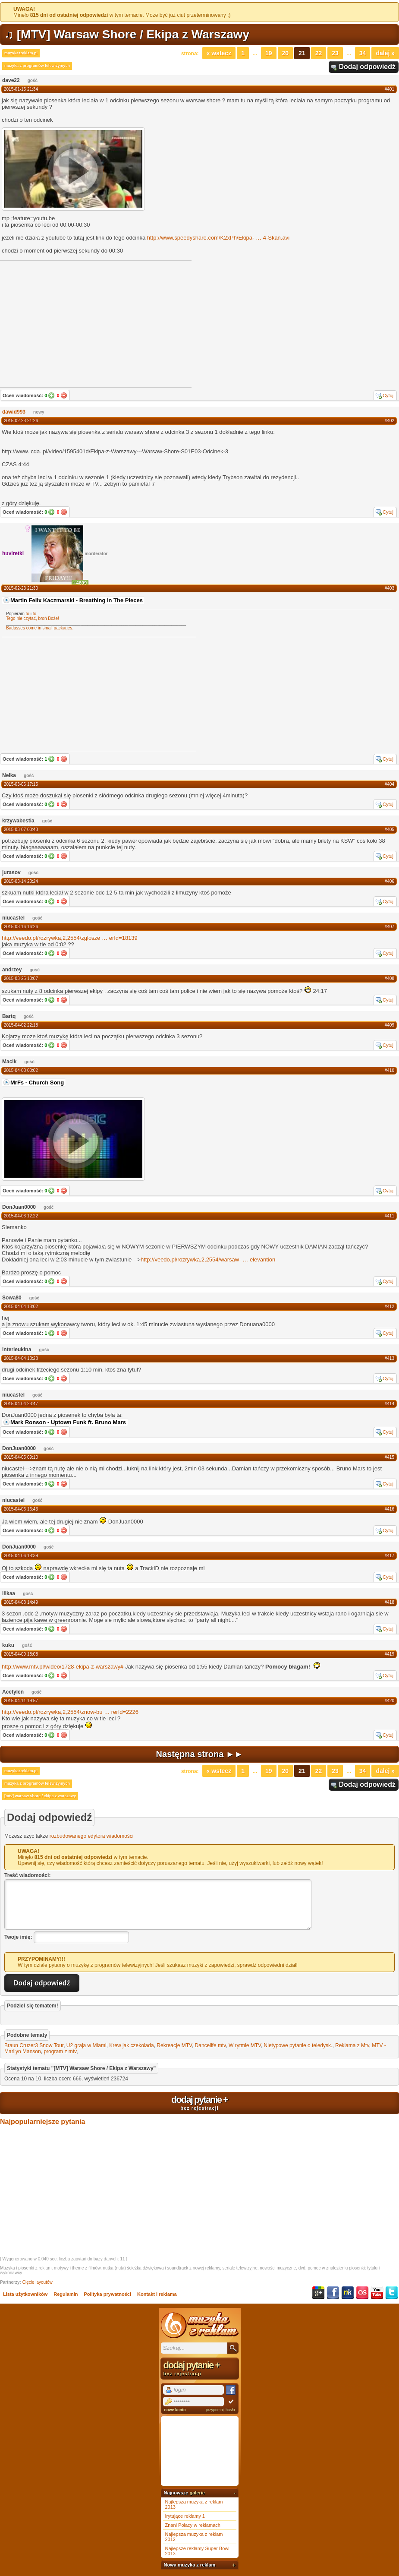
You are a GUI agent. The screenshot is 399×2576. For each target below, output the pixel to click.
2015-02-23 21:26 (21, 420)
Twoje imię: (18, 1937)
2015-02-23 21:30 (21, 588)
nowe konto (175, 2410)
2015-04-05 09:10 (21, 1457)
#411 (389, 1216)
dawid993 (13, 412)
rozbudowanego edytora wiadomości (92, 1836)
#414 (389, 1403)
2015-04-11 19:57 (21, 1700)
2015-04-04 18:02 (21, 1306)
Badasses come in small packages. (39, 628)
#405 (389, 829)
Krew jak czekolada (131, 2045)
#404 (389, 784)
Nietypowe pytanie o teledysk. (298, 2045)
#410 (389, 1070)
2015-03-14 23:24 (21, 881)
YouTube (377, 2292)
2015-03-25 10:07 (21, 978)
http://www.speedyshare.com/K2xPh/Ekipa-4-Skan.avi (218, 237)
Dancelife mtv (210, 2045)
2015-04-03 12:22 (21, 1216)
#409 (389, 1025)
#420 (389, 1700)
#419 (389, 1654)
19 (268, 53)
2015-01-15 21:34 (21, 89)
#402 (389, 420)
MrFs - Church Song (37, 1082)
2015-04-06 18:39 (21, 1555)
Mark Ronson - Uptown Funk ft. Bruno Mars (68, 1422)
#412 (389, 1306)
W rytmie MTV (245, 2045)
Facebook (333, 2292)
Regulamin (65, 2294)
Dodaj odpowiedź (367, 66)
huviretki (13, 553)
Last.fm (362, 2292)
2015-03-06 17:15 (21, 784)
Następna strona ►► (199, 1754)
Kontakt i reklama (157, 2294)
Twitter (391, 2292)
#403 (389, 588)
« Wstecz (219, 53)
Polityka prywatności (107, 2294)
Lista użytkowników (25, 2294)
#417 (389, 1555)
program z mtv (60, 2051)
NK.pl (347, 2292)
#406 (389, 881)
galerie (196, 2492)
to (27, 613)
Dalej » (385, 53)
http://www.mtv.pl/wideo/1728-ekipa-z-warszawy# (62, 1666)
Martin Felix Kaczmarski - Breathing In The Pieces (76, 600)
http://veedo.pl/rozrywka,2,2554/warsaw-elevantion (208, 1259)
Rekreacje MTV (174, 2045)
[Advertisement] (66, 693)
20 (285, 53)
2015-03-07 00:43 (21, 829)
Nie (64, 395)
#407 (389, 926)
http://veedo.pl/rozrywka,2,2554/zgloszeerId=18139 (70, 938)
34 (362, 53)
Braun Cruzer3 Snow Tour (33, 2045)
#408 (389, 978)
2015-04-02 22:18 (21, 1025)
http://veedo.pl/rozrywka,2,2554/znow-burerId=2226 (70, 1712)
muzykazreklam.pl (21, 53)
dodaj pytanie (199, 2102)
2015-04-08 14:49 (21, 1602)
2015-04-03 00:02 (21, 1070)
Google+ (318, 2292)
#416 (389, 1509)
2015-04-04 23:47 (21, 1403)
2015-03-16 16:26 (21, 926)
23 (335, 53)
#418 (389, 1602)
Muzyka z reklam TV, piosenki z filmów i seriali (200, 2325)
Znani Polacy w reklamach (192, 2525)
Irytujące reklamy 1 (185, 2516)
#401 (389, 89)
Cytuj (388, 395)
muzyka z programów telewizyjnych (37, 65)
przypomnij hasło (220, 2410)
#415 (389, 1457)
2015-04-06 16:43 (21, 1509)
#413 (389, 1358)
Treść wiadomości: (27, 1875)
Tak (51, 395)
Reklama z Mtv (352, 2045)
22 (318, 53)
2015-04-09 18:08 (21, 1654)
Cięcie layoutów (37, 2282)
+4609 (80, 582)
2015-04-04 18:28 (21, 1358)
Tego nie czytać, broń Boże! (32, 618)
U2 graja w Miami (86, 2045)
